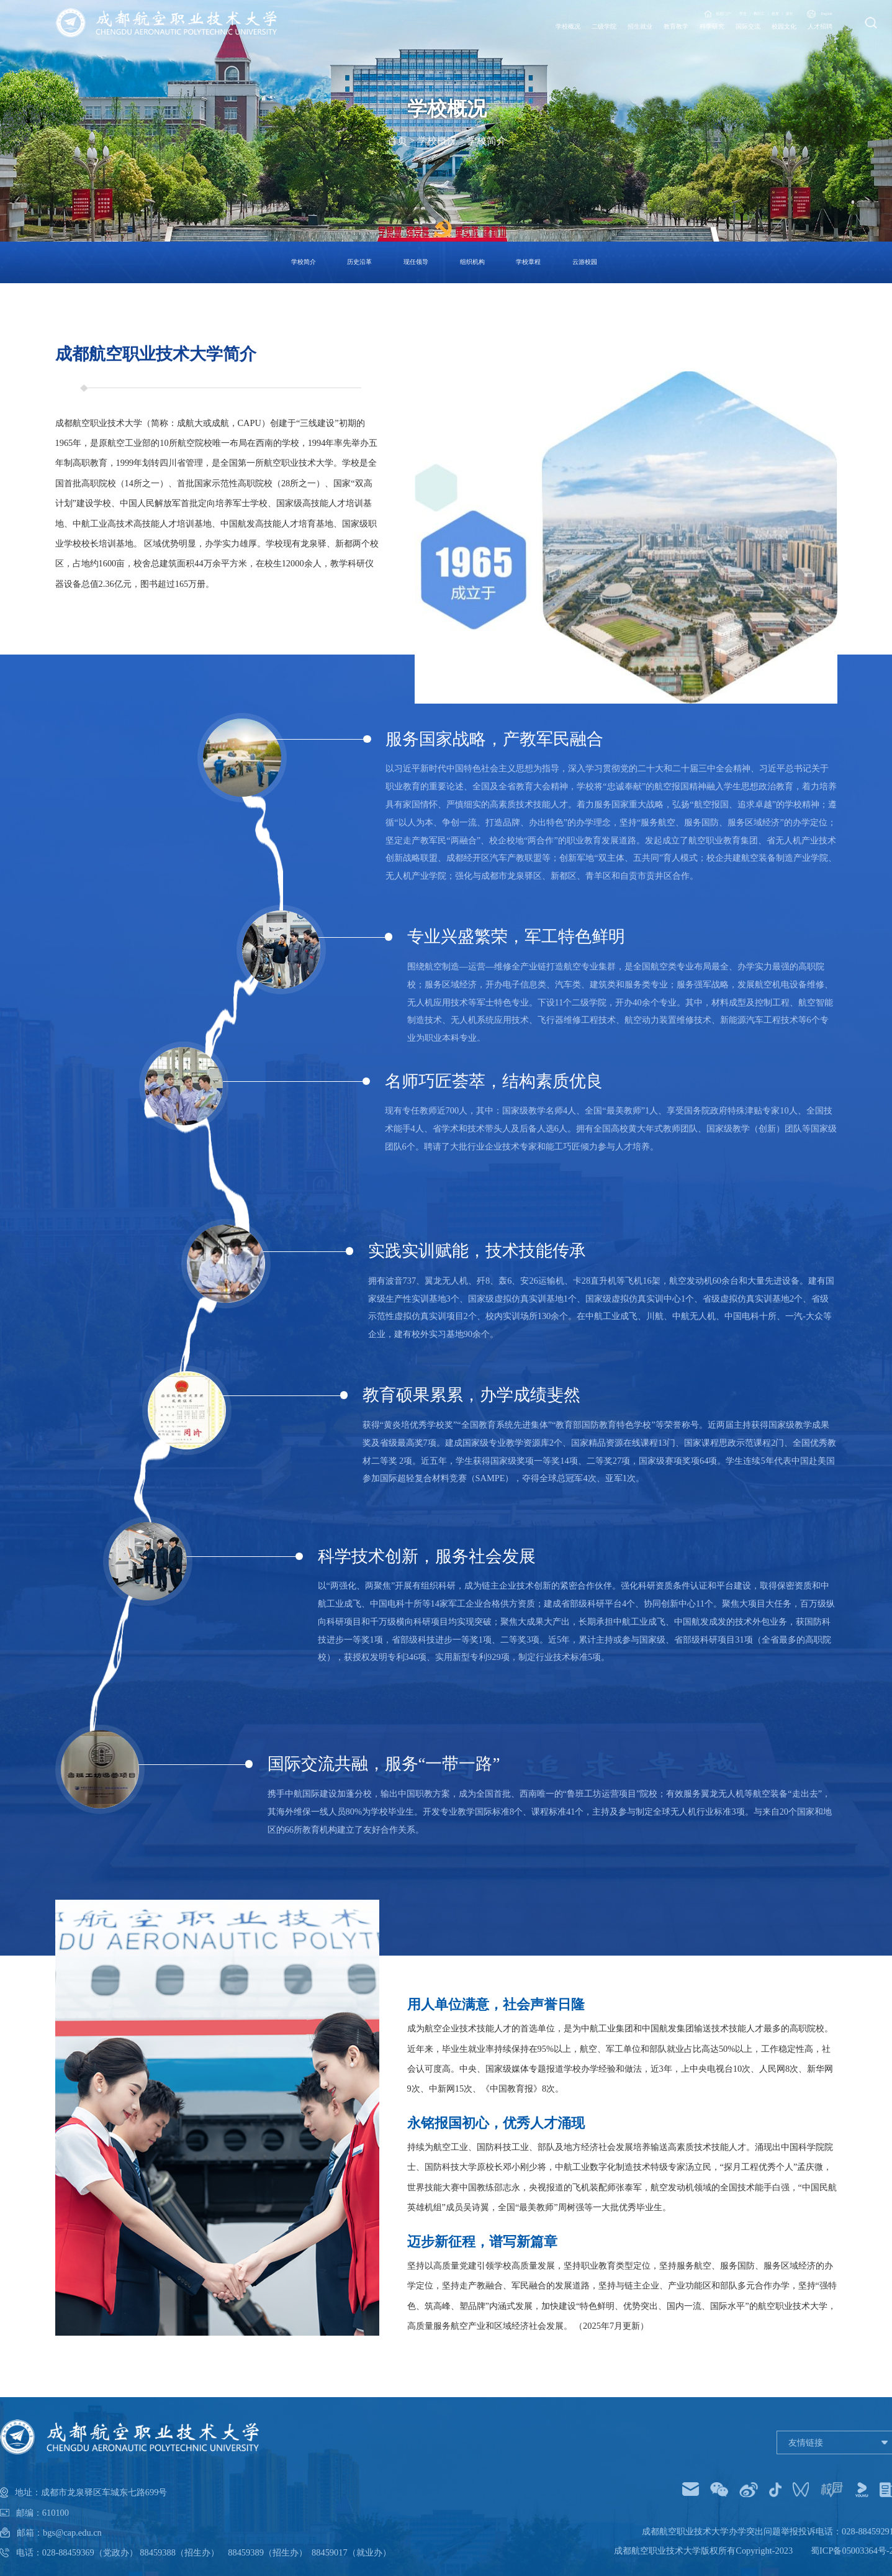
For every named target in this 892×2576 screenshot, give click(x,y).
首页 (397, 141)
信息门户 (608, 16)
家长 (757, 16)
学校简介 (487, 141)
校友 (726, 16)
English (813, 16)
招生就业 (530, 40)
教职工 (691, 16)
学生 (656, 16)
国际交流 (698, 40)
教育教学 (586, 40)
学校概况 (419, 40)
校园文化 (754, 40)
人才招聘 (810, 40)
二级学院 (475, 40)
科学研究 (642, 40)
